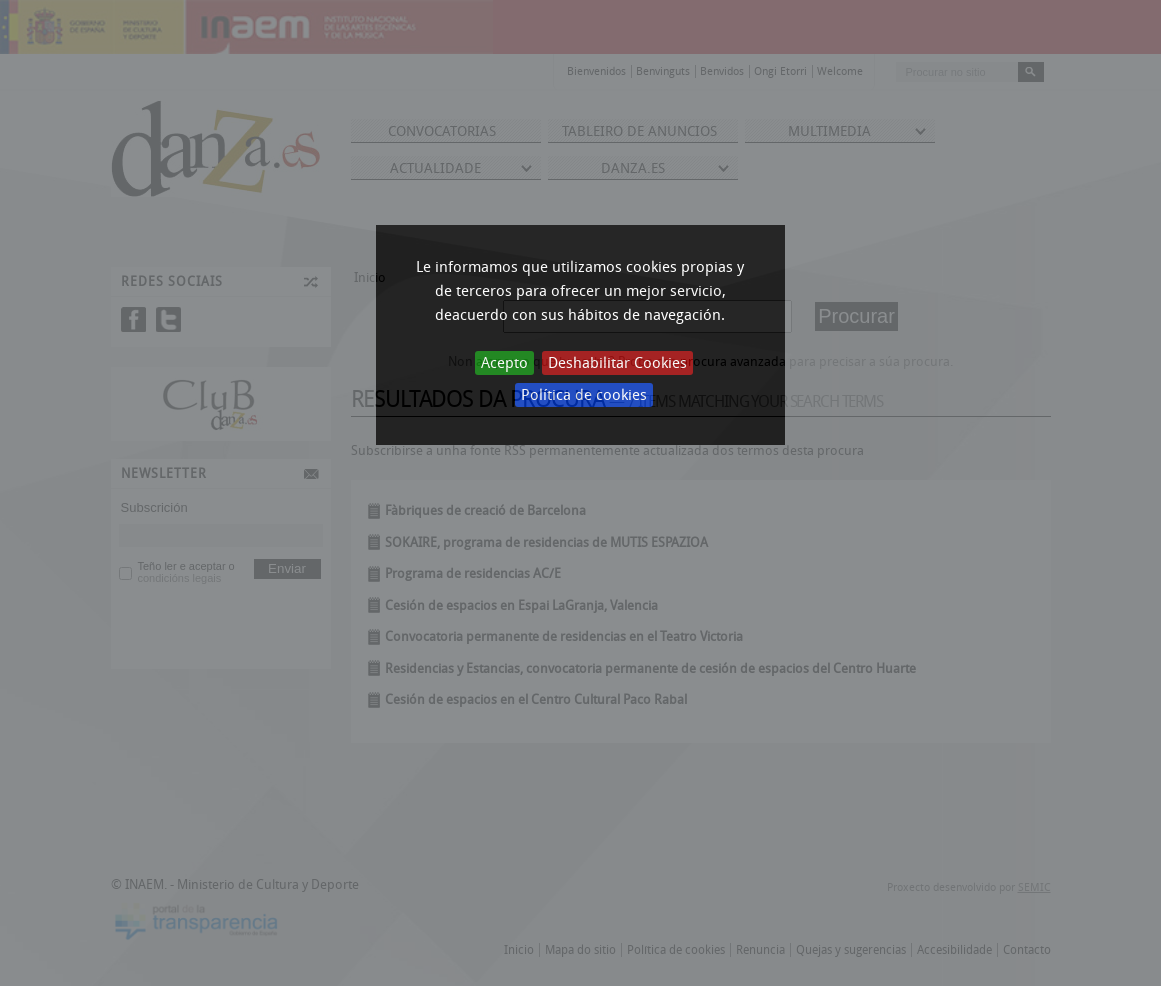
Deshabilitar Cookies (617, 363)
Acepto (504, 363)
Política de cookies (584, 395)
